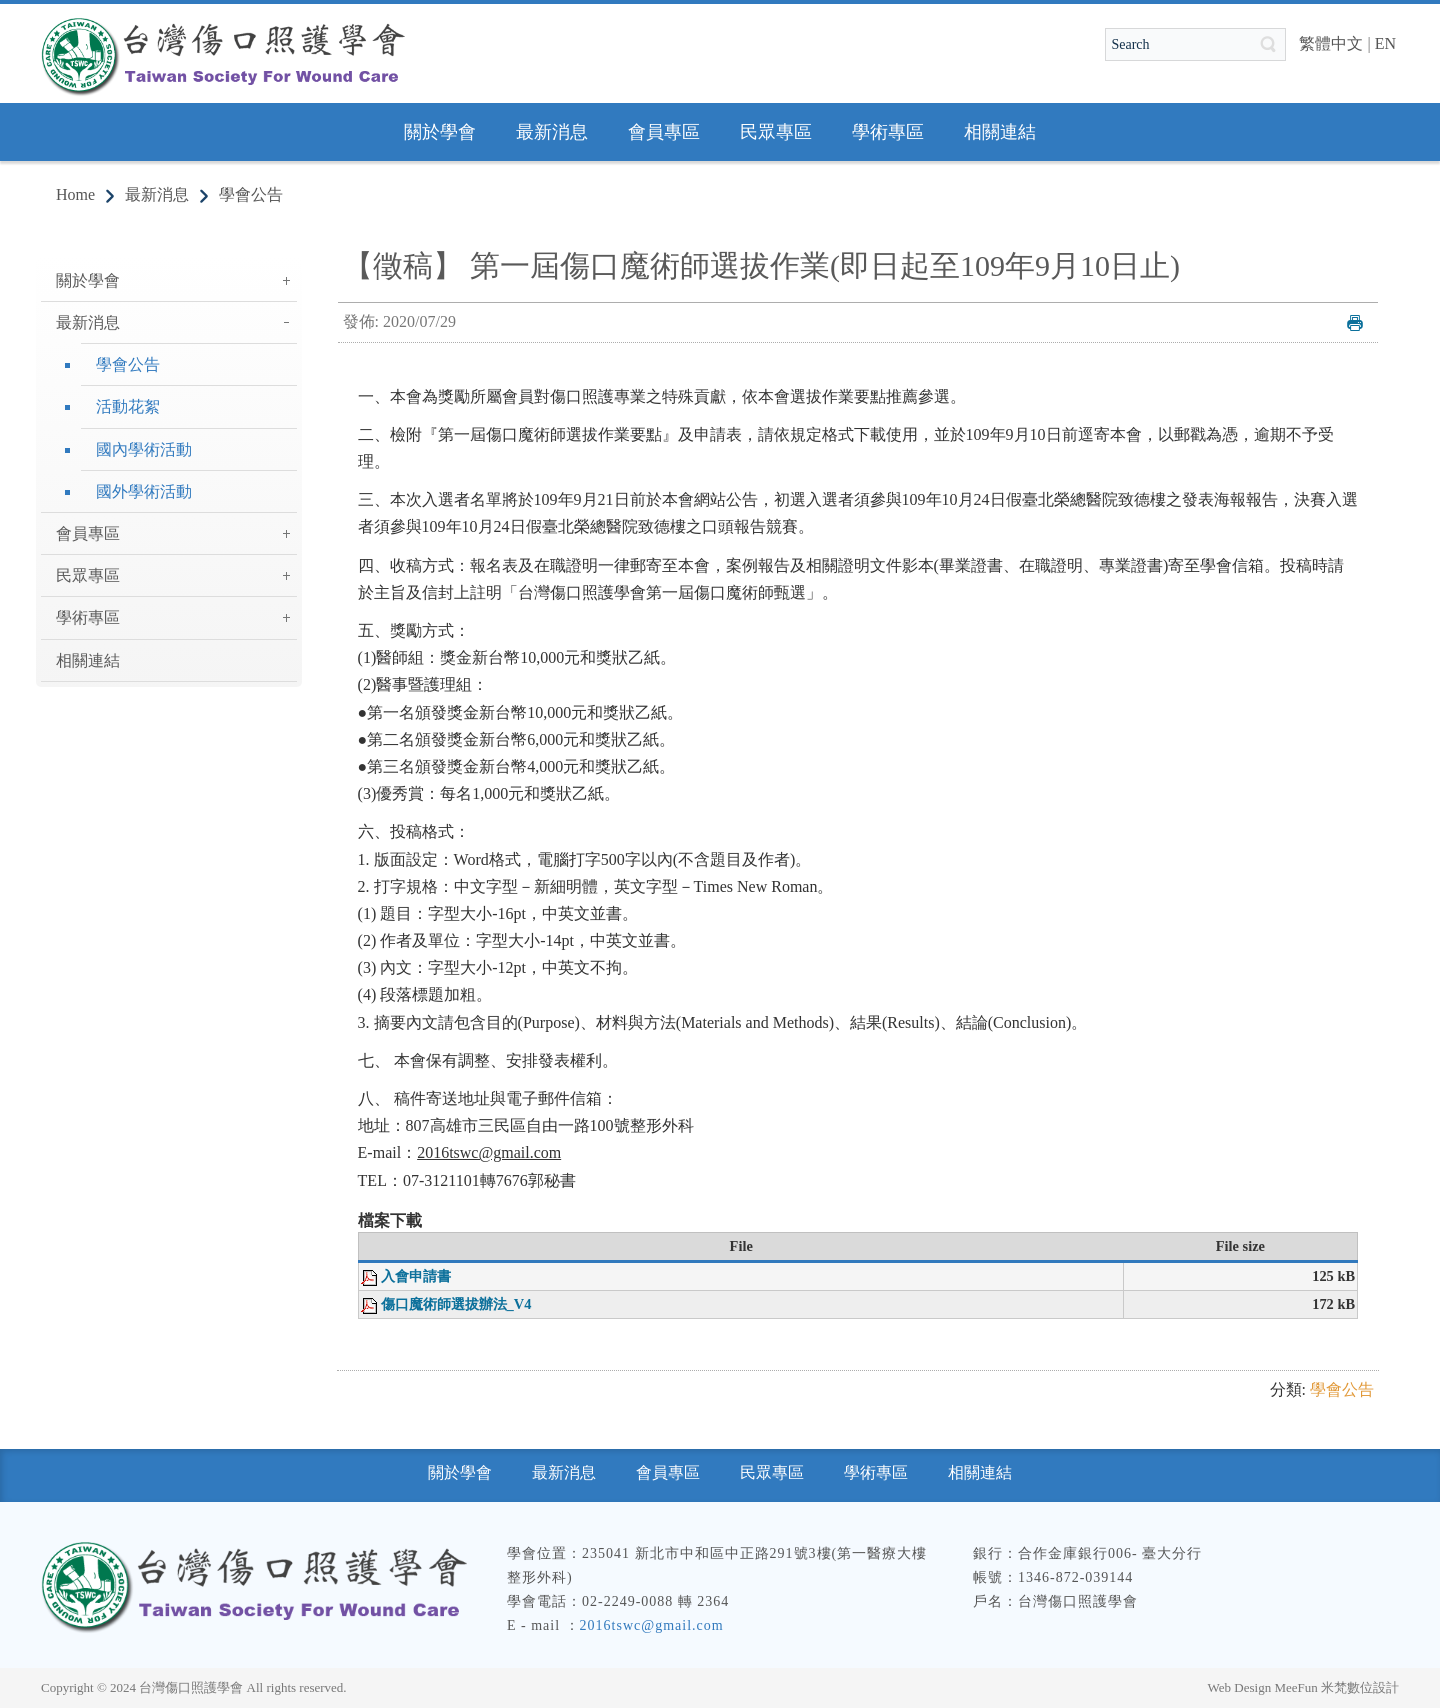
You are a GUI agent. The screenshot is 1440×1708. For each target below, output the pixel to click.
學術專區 (88, 617)
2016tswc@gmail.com (652, 1625)
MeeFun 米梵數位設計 (1336, 1687)
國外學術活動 (144, 491)
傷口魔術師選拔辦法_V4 (456, 1304)
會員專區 (88, 533)
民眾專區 (88, 575)
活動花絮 (128, 406)
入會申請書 (416, 1276)
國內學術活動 (144, 449)
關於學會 (88, 280)
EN (1385, 43)
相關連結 (88, 660)
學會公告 (251, 194)
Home (75, 194)
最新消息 (157, 194)
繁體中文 (1331, 43)
